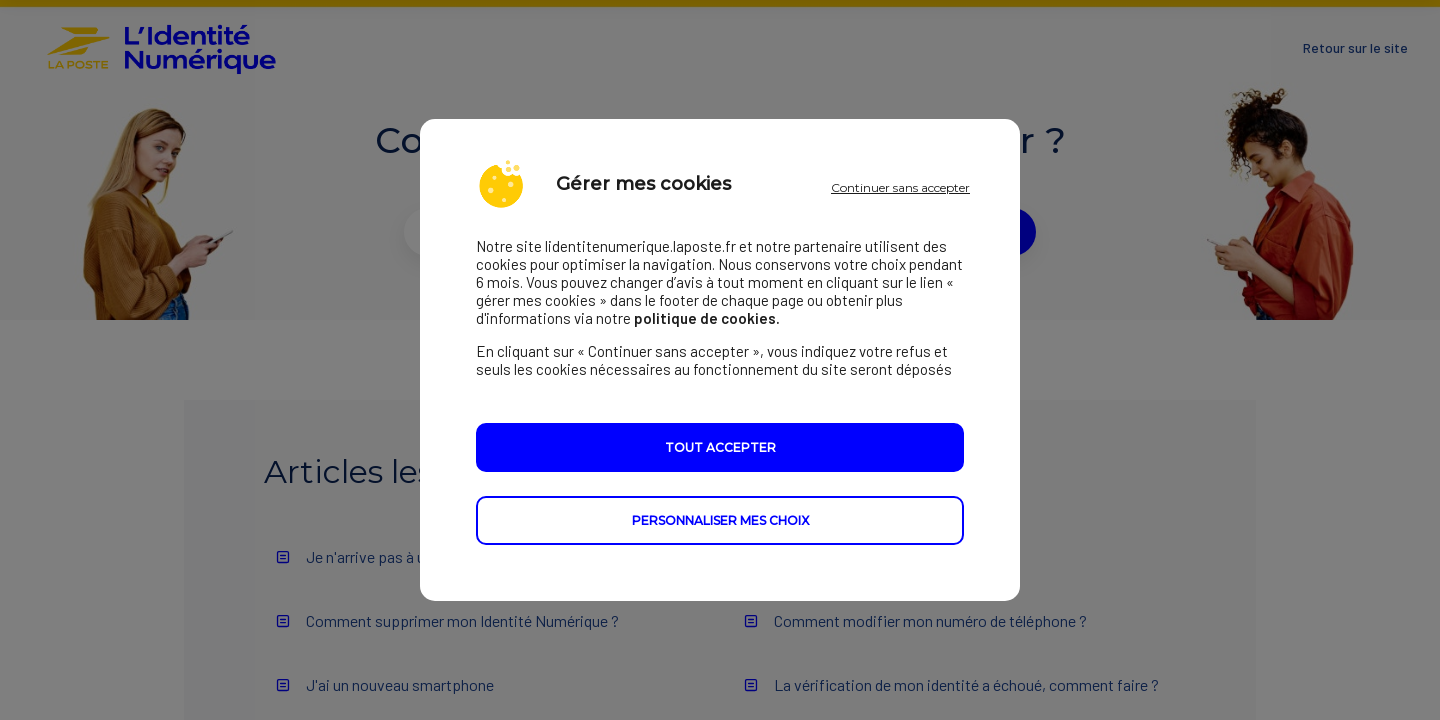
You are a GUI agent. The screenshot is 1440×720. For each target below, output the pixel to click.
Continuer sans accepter (900, 187)
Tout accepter (720, 447)
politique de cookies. (707, 318)
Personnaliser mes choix (720, 520)
